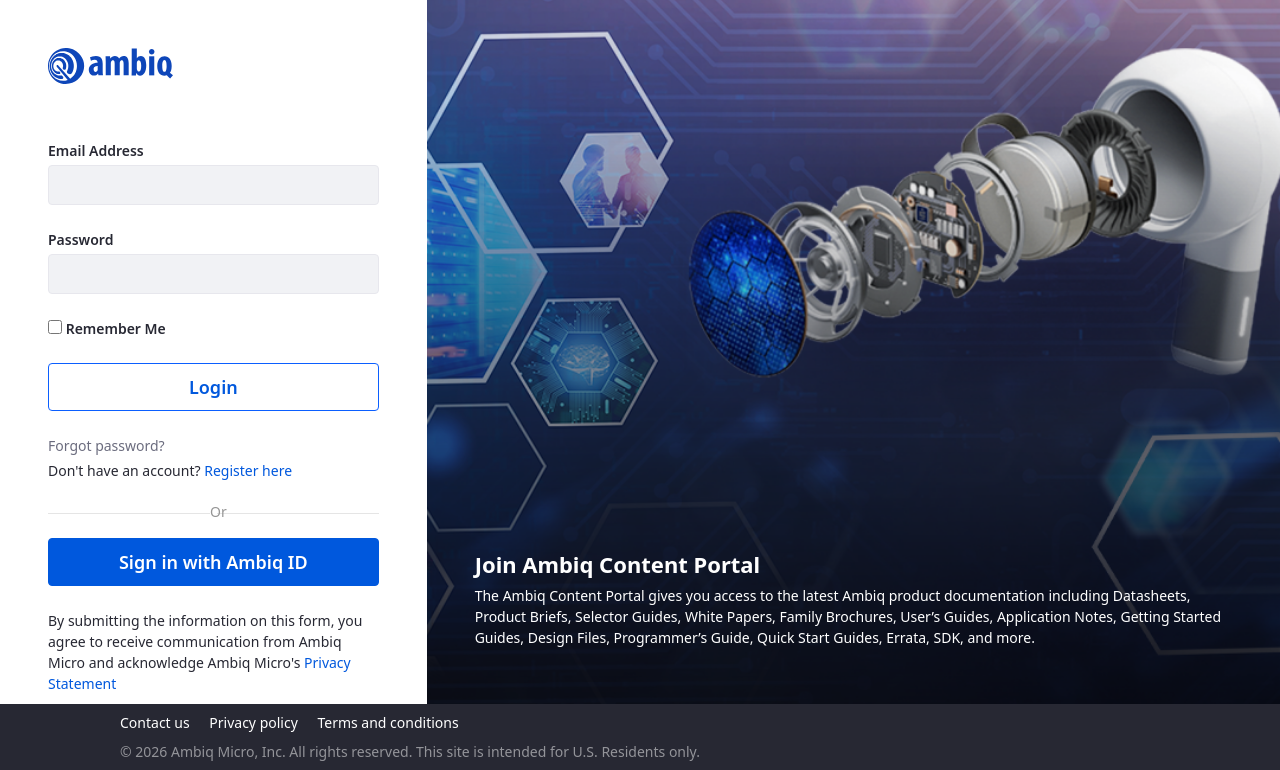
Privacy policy (253, 722)
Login (213, 387)
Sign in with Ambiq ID (213, 562)
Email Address (96, 150)
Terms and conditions (387, 722)
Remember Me (107, 328)
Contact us (155, 722)
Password (80, 239)
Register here (248, 470)
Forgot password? (106, 445)
